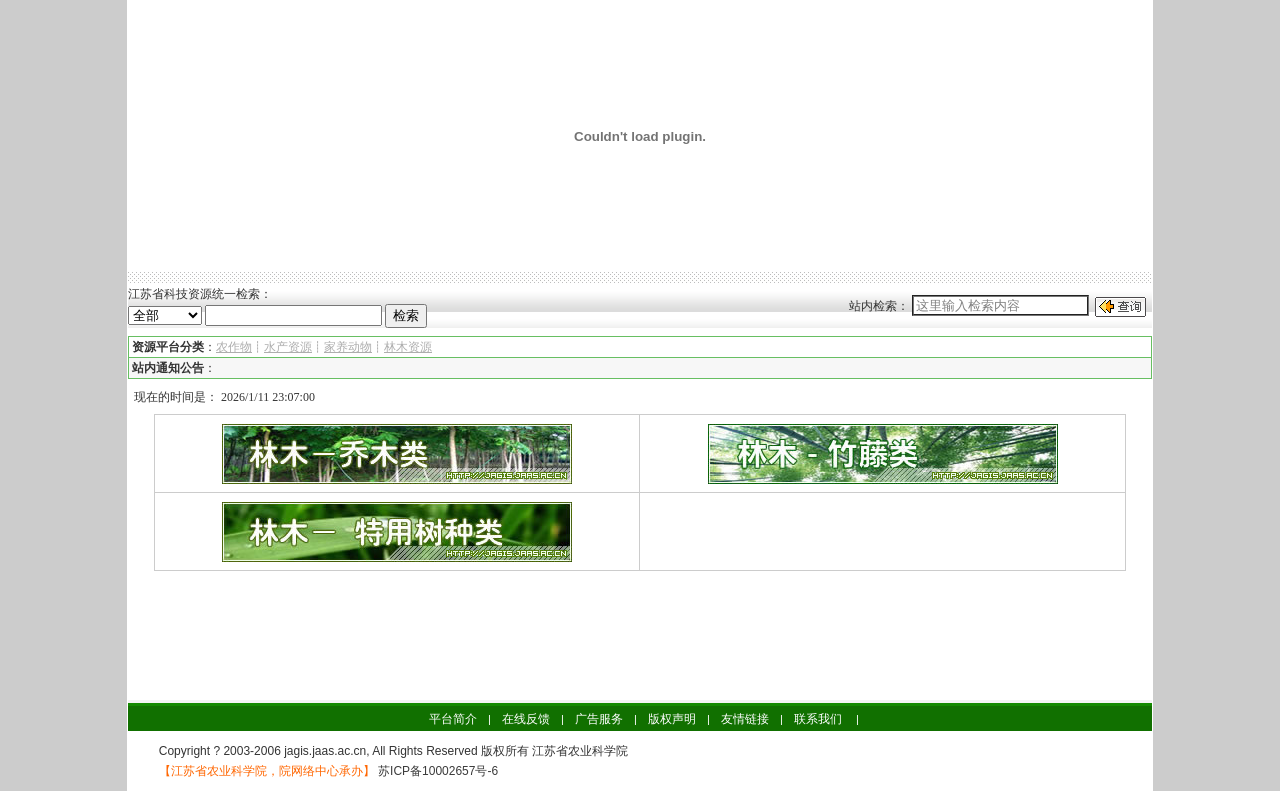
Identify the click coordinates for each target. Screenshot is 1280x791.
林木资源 (408, 347)
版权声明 (672, 719)
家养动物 (348, 347)
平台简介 (453, 719)
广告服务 (599, 719)
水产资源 (288, 347)
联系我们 (818, 719)
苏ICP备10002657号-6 (436, 771)
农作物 (234, 347)
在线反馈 (526, 719)
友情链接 (745, 719)
